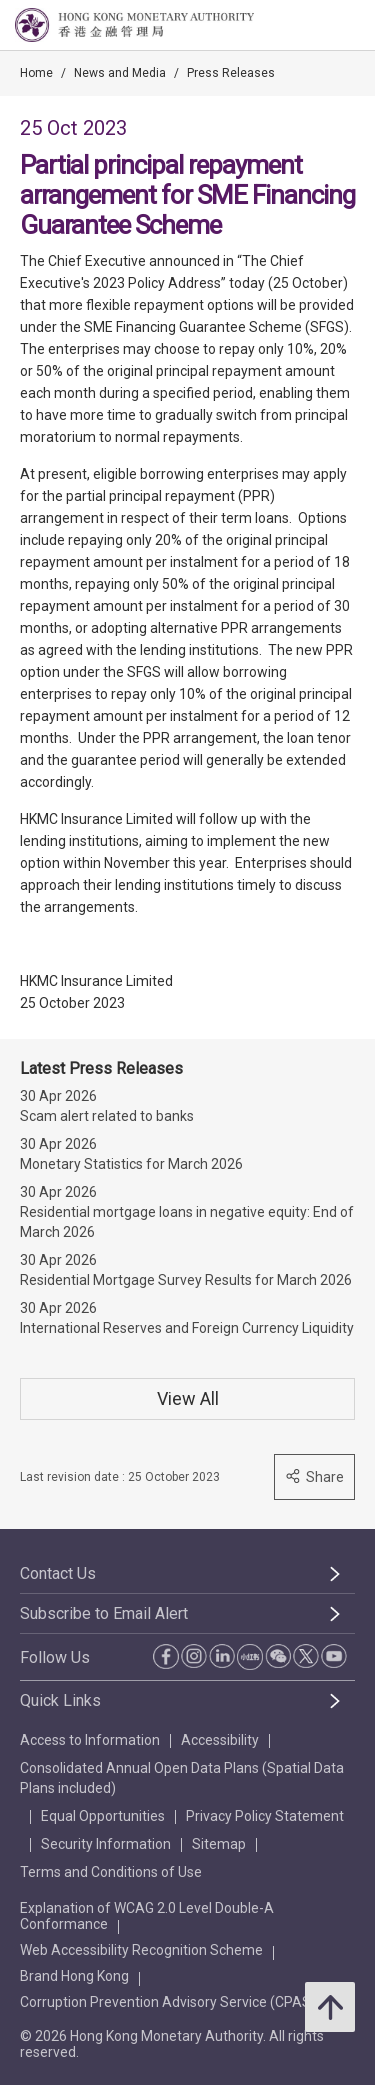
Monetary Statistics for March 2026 (131, 1164)
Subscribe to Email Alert (104, 1613)
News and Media (120, 73)
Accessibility (220, 1740)
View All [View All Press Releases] (188, 1398)
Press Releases (231, 73)
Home (36, 73)
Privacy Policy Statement (265, 1816)
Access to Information (90, 1740)
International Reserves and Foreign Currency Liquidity (187, 1328)
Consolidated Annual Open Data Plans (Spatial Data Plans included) (182, 1778)
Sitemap (219, 1844)
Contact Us (58, 1573)
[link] (309, 26)
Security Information (106, 1844)
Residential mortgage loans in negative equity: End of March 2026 (187, 1222)
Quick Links (60, 1700)
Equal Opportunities (103, 1816)
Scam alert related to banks (107, 1116)
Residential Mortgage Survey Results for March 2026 (186, 1280)
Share (314, 1476)
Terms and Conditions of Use (111, 1872)
